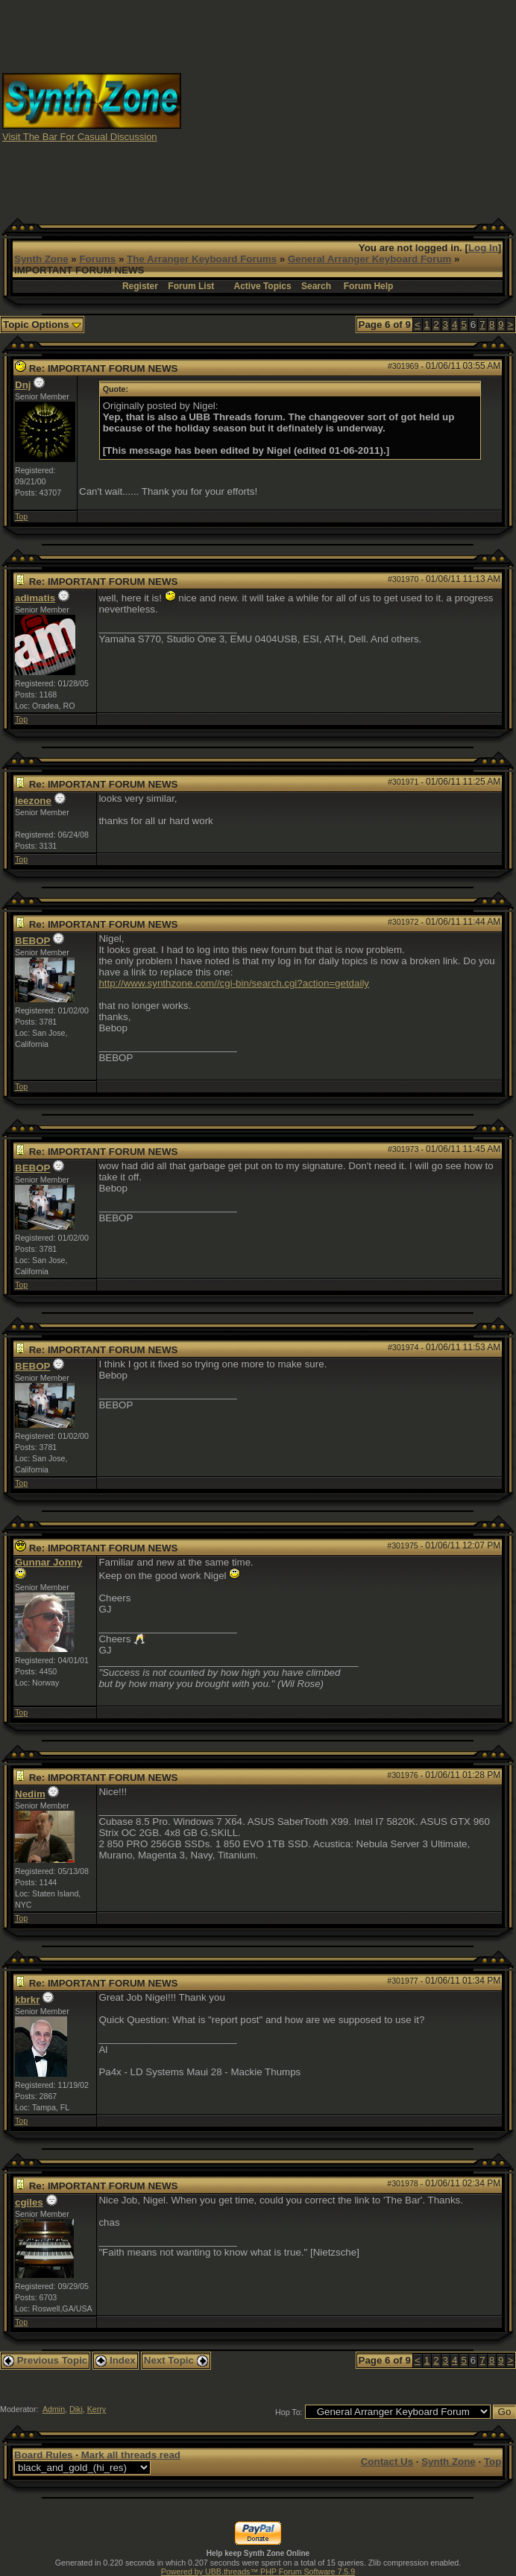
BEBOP (32, 940)
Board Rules (43, 2455)
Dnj (23, 384)
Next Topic (176, 2360)
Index (115, 2360)
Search (316, 286)
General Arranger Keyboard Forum (369, 259)
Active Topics (263, 286)
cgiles (29, 2202)
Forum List (191, 286)
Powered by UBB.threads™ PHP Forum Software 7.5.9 (258, 2571)
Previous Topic (45, 2360)
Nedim (30, 1794)
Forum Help (369, 286)
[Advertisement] (386, 106)
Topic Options (42, 324)
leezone (33, 800)
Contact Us (387, 2461)
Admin (54, 2409)
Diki (76, 2409)
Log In (483, 247)
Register (140, 286)
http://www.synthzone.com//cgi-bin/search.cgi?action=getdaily (233, 983)
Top (21, 516)
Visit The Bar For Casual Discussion (79, 136)
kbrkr (27, 1999)
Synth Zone (41, 259)
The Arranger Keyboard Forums (202, 259)
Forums (97, 259)
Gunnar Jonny (48, 1562)
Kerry (96, 2409)
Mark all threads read (130, 2455)
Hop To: (289, 2412)
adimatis (35, 598)
